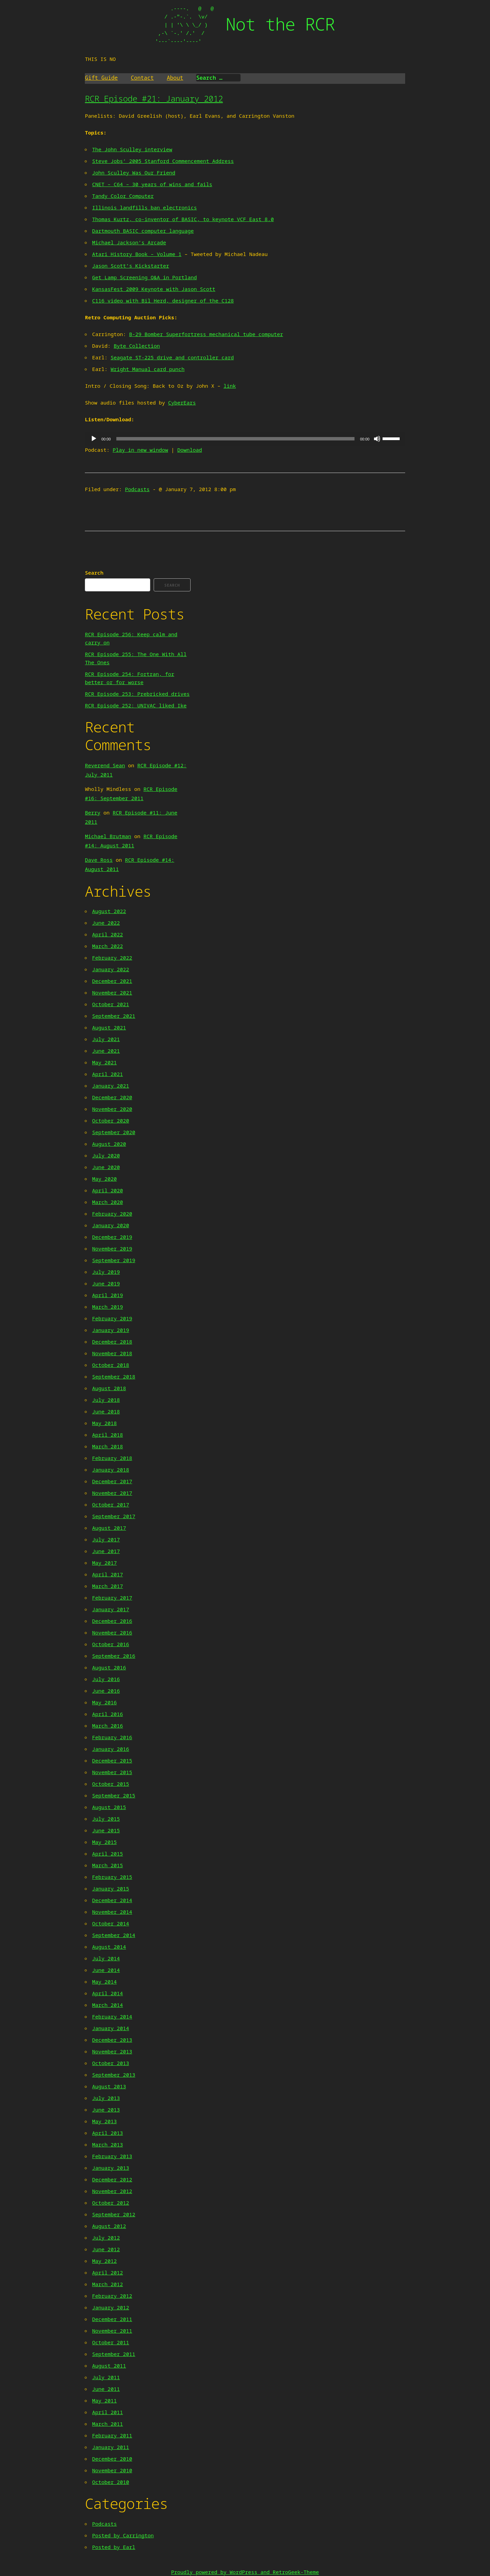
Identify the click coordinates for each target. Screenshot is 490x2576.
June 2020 (106, 1167)
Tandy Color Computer (123, 195)
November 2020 (112, 1108)
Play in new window (140, 449)
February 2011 (112, 2435)
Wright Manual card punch (147, 369)
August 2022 (109, 911)
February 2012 (112, 2295)
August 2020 (109, 1143)
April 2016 (107, 1713)
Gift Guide (101, 77)
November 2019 (112, 1248)
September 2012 (113, 2214)
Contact (142, 77)
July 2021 (106, 1039)
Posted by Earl (113, 2546)
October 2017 (110, 1504)
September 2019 (113, 1260)
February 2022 (112, 957)
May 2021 (104, 1062)
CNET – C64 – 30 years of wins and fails (152, 184)
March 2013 (107, 2144)
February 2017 (112, 1597)
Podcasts (137, 489)
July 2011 (106, 2377)
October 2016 (110, 1644)
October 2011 (110, 2342)
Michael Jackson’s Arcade (129, 242)
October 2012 (110, 2202)
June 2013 (106, 2109)
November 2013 (112, 2051)
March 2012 (107, 2284)
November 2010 (112, 2470)
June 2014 (106, 1969)
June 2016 (106, 1690)
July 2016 (106, 1679)
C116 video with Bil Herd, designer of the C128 (163, 300)
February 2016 (112, 1737)
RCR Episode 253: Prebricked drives (137, 693)
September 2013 (113, 2074)
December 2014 (112, 1900)
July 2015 (106, 1818)
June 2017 (106, 1551)
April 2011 (107, 2412)
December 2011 (112, 2319)
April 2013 (107, 2132)
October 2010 (110, 2481)
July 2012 (106, 2237)
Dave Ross (99, 859)
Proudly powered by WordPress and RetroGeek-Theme (245, 2571)
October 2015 (110, 1783)
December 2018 (112, 1341)
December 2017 (112, 1481)
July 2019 (106, 1271)
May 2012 (104, 2260)
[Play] (93, 438)
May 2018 (104, 1423)
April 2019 (107, 1295)
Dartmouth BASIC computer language (143, 230)
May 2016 (104, 1702)
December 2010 (112, 2458)
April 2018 (107, 1434)
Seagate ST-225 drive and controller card (172, 357)
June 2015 (106, 1830)
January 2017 (110, 1609)
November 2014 (112, 1911)
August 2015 (109, 1807)
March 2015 (107, 1865)
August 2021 (109, 1027)
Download (189, 449)
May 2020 (104, 1178)
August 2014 (109, 1946)
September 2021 (113, 1015)
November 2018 (112, 1353)
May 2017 (104, 1562)
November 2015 (112, 1772)
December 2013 (112, 2039)
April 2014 (107, 1993)
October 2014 (110, 1923)
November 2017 (112, 1492)
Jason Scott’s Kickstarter (130, 265)
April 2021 (107, 1074)
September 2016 (113, 1655)
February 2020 (112, 1213)
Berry (92, 812)
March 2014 (107, 2004)
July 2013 (106, 2097)
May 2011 (104, 2400)
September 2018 (113, 1376)
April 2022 (107, 934)
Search (94, 572)
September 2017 (113, 1516)
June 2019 (106, 1283)
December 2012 (112, 2179)
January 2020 (110, 1225)
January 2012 (110, 2307)
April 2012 (107, 2272)
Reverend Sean (105, 765)
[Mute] (377, 438)
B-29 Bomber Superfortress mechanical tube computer (206, 334)
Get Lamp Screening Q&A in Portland (144, 277)
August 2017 (109, 1527)
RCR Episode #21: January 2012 (154, 98)
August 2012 (109, 2225)
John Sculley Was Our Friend (133, 172)
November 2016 (112, 1632)
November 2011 (112, 2330)
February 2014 (112, 2016)
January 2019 (110, 1330)
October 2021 (110, 1004)
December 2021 (112, 980)
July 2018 (106, 1399)
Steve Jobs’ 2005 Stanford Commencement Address (163, 160)
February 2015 (112, 1876)
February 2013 (112, 2156)
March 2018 (107, 1446)
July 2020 (106, 1155)
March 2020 (107, 1202)
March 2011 (107, 2423)
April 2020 (107, 1190)
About (175, 77)
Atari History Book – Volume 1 (136, 254)
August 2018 (109, 1388)
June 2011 (106, 2388)
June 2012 (106, 2249)
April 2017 (107, 1574)
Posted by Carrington (123, 2535)
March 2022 (107, 946)
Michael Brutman (108, 836)
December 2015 (112, 1760)
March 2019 (107, 1306)
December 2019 (112, 1236)
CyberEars (182, 402)
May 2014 (104, 1981)
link (229, 385)
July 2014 (106, 1958)
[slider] (235, 438)
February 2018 (112, 1457)
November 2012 (112, 2191)
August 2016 (109, 1667)
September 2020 (113, 1132)
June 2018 (106, 1411)
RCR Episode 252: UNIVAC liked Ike (135, 705)
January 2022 (110, 969)
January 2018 (110, 1469)
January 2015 (110, 1888)
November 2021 (112, 992)
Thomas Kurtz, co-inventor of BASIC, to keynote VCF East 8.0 (183, 219)
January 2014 (110, 2028)
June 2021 (106, 1050)
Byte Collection (137, 345)
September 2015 (113, 1795)
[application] (245, 439)
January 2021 (110, 1085)
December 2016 (112, 1620)
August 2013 (109, 2086)
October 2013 (110, 2063)
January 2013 (110, 2167)
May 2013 (104, 2121)
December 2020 (112, 1097)
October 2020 (110, 1120)
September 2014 (113, 1935)
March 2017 (107, 1585)
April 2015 (107, 1853)
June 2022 (106, 922)
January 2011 (110, 2447)
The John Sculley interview (132, 149)
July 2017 (106, 1539)
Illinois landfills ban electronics (144, 207)
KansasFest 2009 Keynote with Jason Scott (153, 288)
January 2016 (110, 1748)
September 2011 (113, 2353)
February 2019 (112, 1318)
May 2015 (104, 1841)
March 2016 (107, 1725)
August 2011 (109, 2365)
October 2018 (110, 1364)
